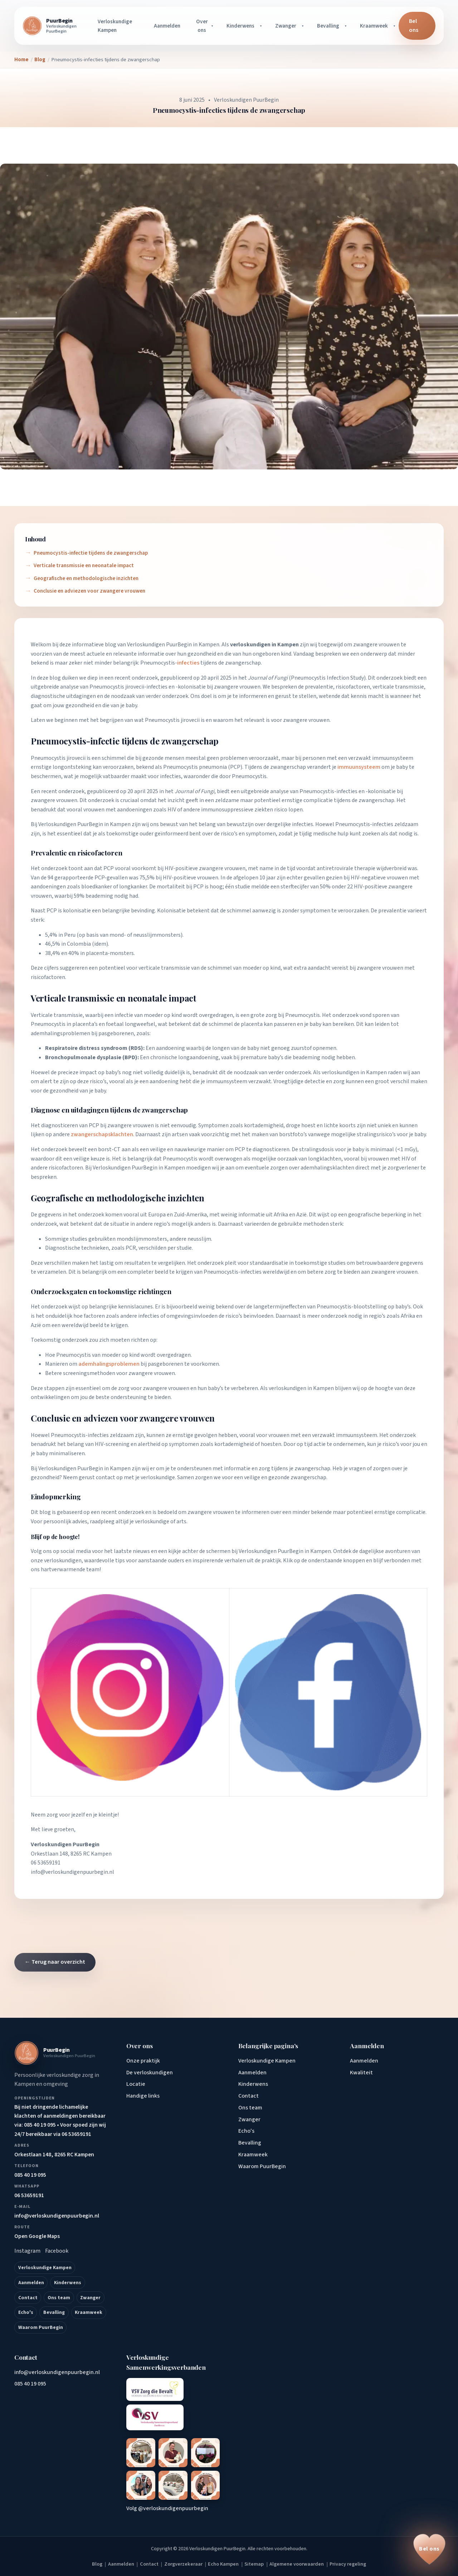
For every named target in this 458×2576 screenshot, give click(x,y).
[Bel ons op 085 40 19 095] (429, 2549)
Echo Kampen (223, 2564)
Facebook (56, 2251)
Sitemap (254, 2564)
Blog (39, 59)
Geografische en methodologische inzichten (86, 578)
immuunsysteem (392, 758)
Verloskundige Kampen (115, 26)
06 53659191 (45, 1863)
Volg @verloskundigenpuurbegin (167, 2508)
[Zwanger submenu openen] (304, 26)
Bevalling (328, 26)
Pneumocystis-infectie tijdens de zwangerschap (91, 553)
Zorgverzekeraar (183, 2564)
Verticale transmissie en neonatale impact (84, 565)
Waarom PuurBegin (40, 2327)
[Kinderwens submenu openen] (262, 26)
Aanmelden (167, 26)
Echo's (25, 2312)
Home (21, 59)
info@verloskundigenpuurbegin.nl (72, 1872)
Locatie (135, 2084)
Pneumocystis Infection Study (327, 678)
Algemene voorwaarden (296, 2564)
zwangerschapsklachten (102, 1134)
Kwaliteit (361, 2072)
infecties (188, 663)
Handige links (143, 2096)
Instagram (27, 2251)
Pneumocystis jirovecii (172, 720)
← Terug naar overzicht (55, 1962)
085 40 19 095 (30, 2384)
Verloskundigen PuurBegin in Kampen (173, 644)
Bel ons (413, 25)
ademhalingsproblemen (60, 1033)
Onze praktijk (143, 2061)
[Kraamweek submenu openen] (395, 26)
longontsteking (72, 767)
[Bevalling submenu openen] (347, 26)
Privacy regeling (348, 2564)
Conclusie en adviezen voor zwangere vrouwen (89, 591)
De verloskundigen (149, 2072)
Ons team (59, 2297)
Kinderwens (240, 26)
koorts (347, 1125)
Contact (28, 2297)
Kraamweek (374, 26)
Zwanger (285, 26)
